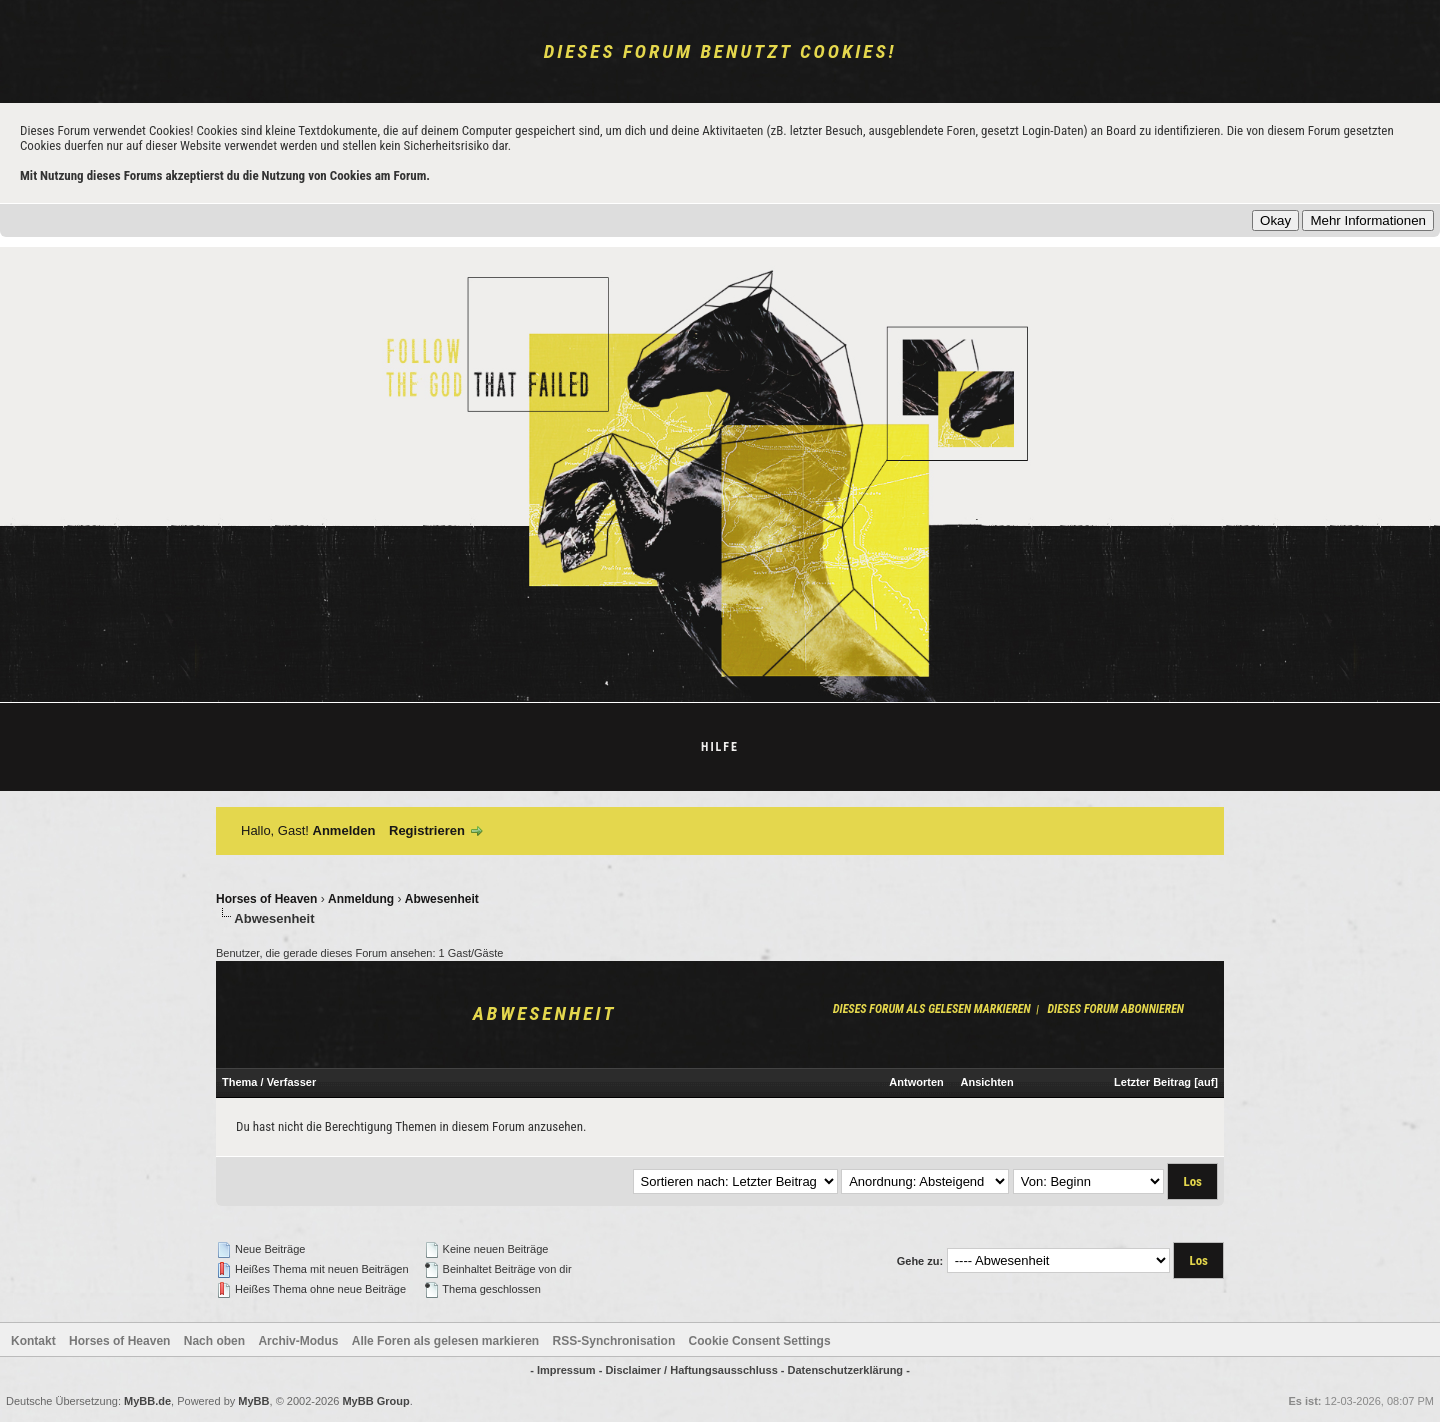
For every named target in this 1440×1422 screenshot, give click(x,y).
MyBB (253, 1401)
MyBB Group (375, 1401)
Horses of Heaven (266, 899)
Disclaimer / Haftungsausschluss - (696, 1370)
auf (1206, 1082)
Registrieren (427, 830)
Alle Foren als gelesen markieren (445, 1341)
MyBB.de (147, 1401)
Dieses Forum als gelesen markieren (932, 1009)
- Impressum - (567, 1370)
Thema (239, 1082)
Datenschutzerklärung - (849, 1370)
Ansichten (987, 1082)
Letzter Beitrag (1152, 1082)
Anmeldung (361, 899)
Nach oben (214, 1341)
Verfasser (292, 1082)
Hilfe (720, 747)
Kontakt (33, 1341)
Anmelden (344, 830)
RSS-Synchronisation (614, 1341)
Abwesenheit (442, 899)
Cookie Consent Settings (760, 1341)
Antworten (916, 1082)
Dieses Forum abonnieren (1115, 1009)
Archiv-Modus (298, 1341)
